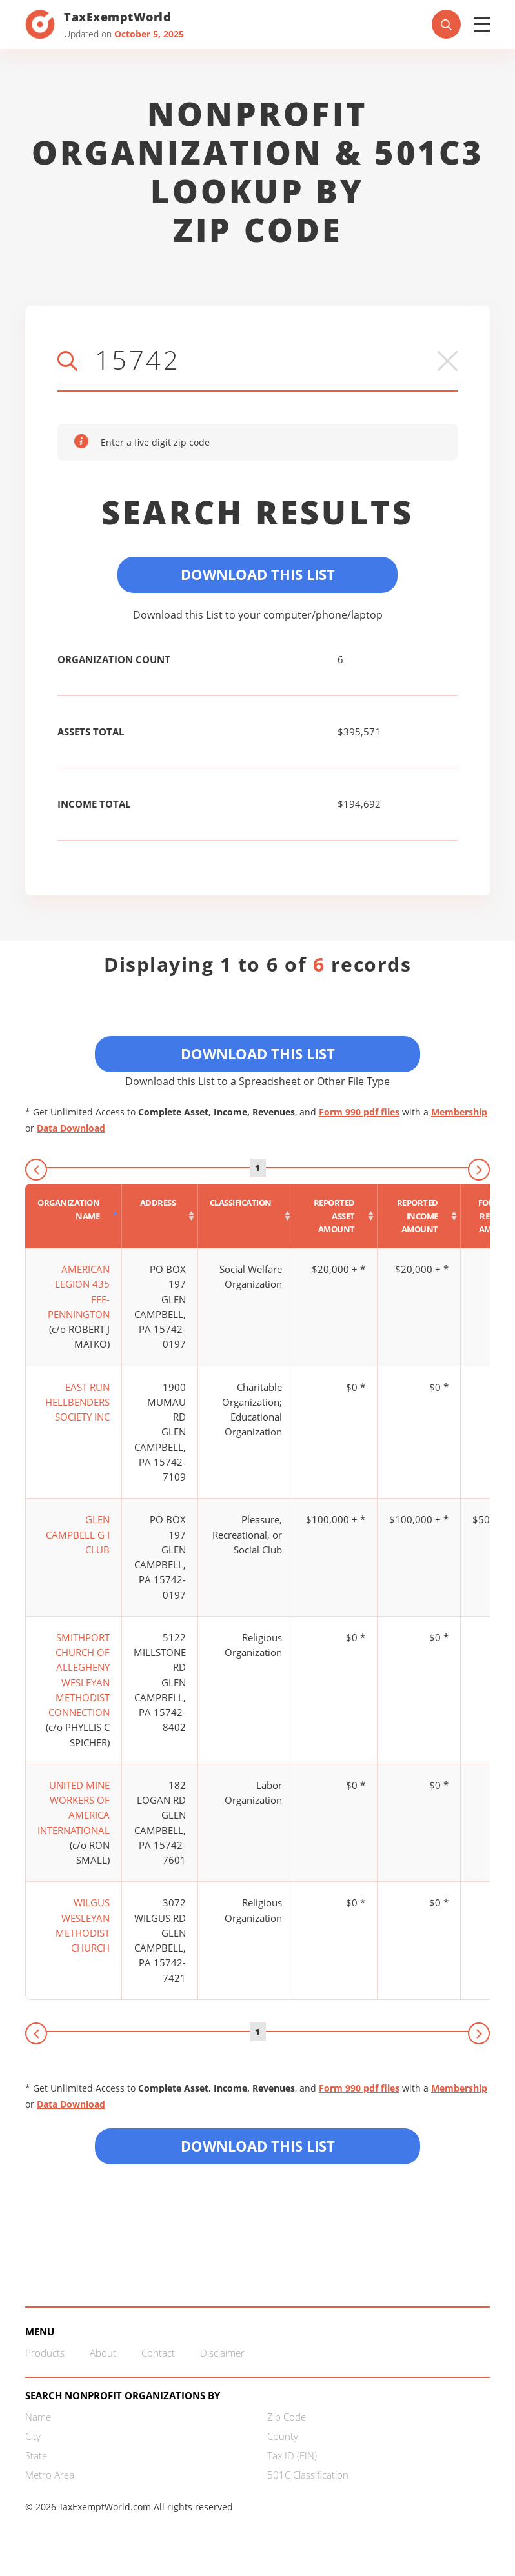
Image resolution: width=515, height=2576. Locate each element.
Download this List (258, 2145)
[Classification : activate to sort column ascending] (246, 1216)
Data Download (71, 1128)
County (282, 2436)
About (103, 2352)
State (36, 2455)
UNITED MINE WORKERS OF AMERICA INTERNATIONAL (73, 1808)
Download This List (258, 574)
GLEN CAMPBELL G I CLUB (78, 1534)
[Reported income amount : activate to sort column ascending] (419, 1216)
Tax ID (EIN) (292, 2455)
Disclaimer (222, 2352)
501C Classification (307, 2474)
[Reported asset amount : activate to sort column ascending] (336, 1216)
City (33, 2436)
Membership (459, 1112)
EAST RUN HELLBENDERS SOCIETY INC (77, 1402)
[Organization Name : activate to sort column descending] (73, 1216)
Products (45, 2352)
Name (38, 2416)
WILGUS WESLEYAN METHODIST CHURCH (83, 1925)
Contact (158, 2352)
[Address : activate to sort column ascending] (160, 1216)
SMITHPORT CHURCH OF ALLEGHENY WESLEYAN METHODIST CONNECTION (79, 1675)
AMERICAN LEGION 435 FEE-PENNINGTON (79, 1292)
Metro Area (49, 2474)
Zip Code (286, 2416)
